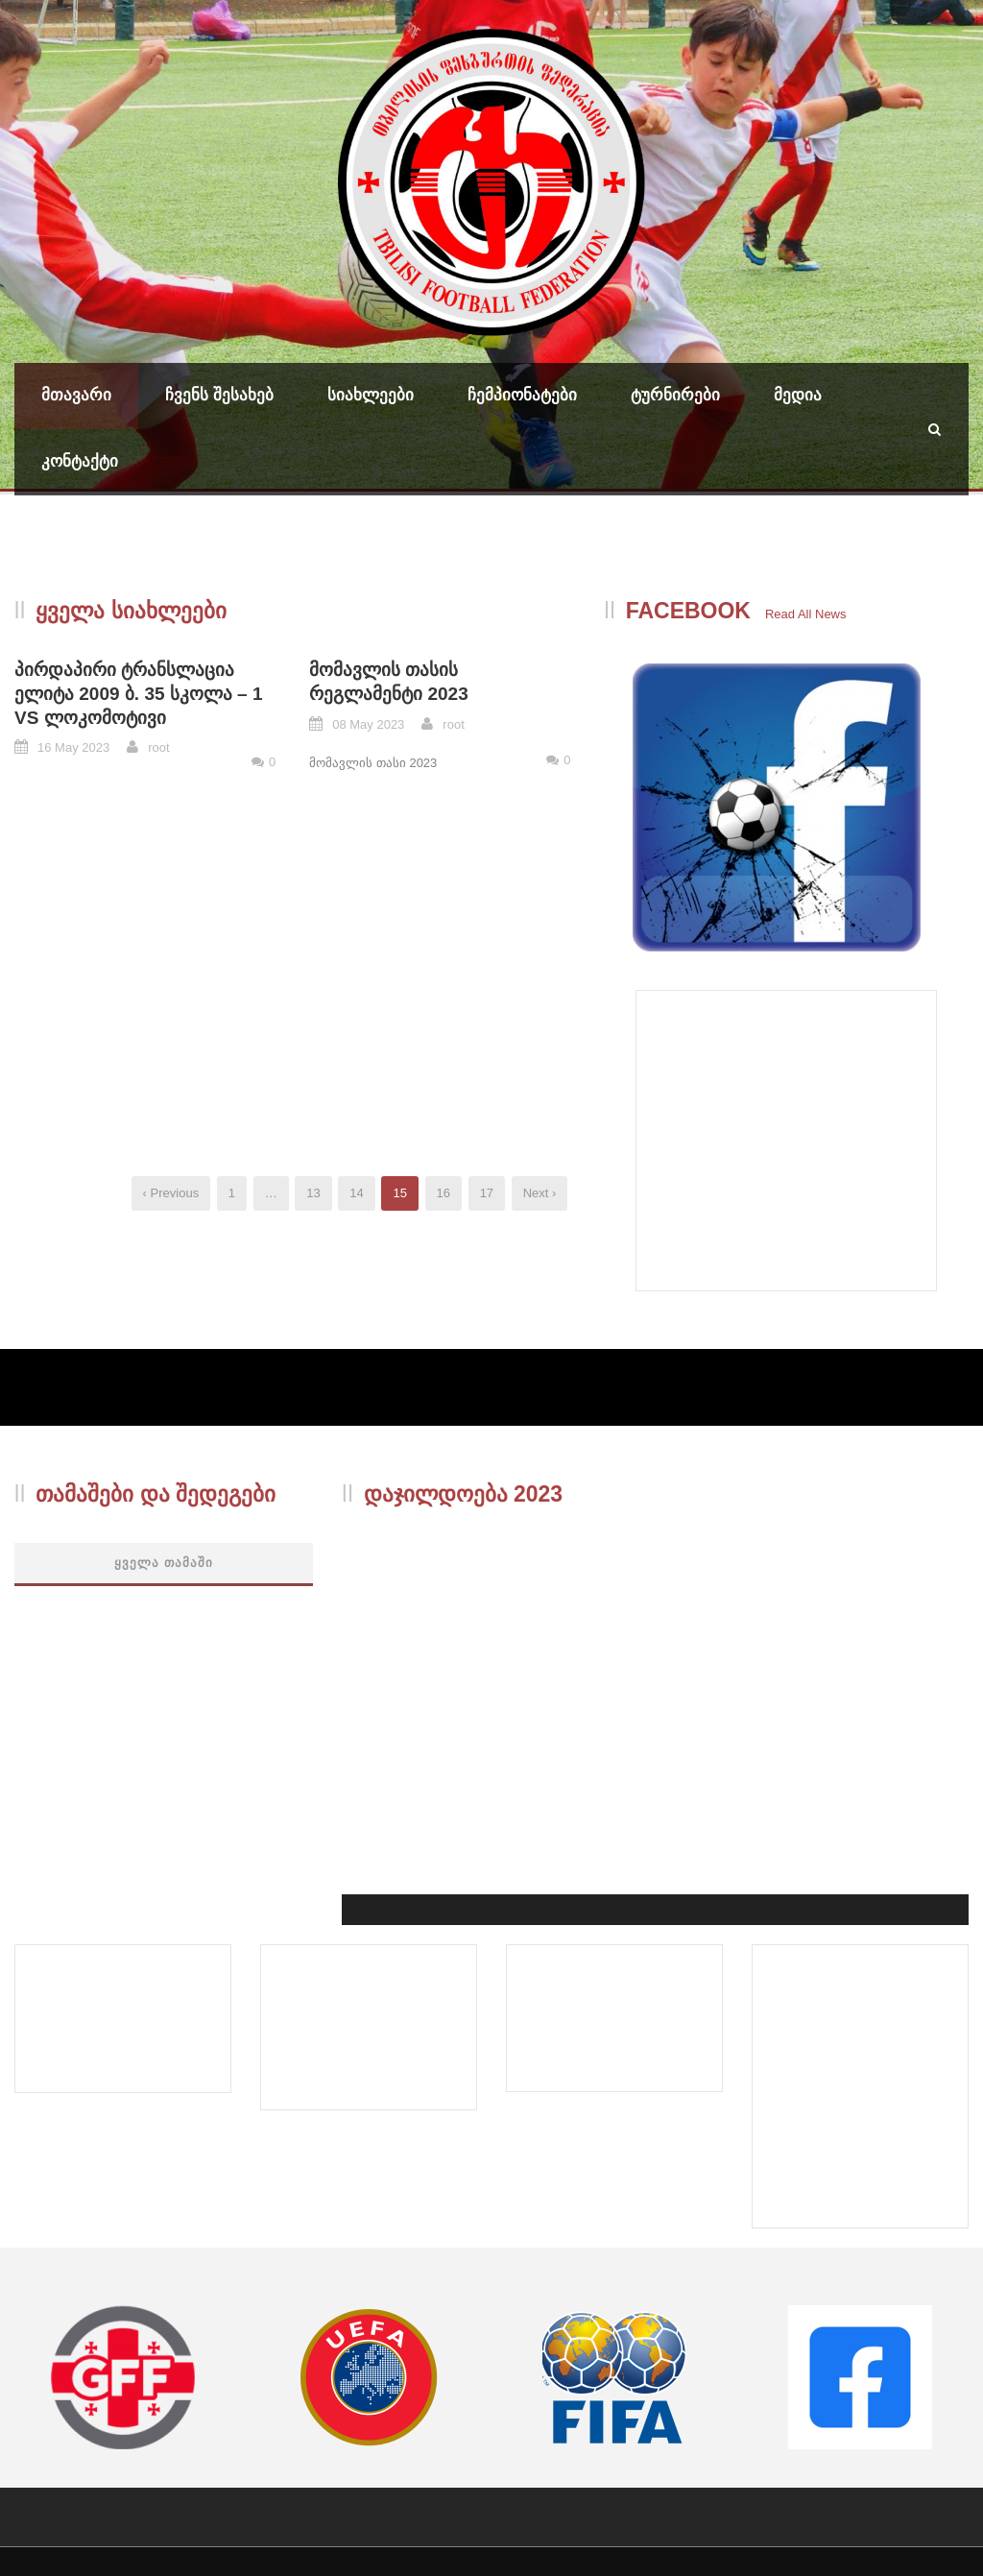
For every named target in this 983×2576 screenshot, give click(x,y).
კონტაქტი (79, 461)
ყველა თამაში (163, 1562)
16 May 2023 (73, 747)
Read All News (806, 614)
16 (443, 1193)
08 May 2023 (368, 724)
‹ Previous (171, 1193)
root (158, 747)
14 (356, 1193)
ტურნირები (675, 395)
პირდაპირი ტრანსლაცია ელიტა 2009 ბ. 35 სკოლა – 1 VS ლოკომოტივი (138, 693)
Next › (540, 1193)
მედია (798, 395)
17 (486, 1193)
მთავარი (76, 395)
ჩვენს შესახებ (219, 395)
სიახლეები (370, 395)
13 (313, 1193)
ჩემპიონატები (522, 395)
